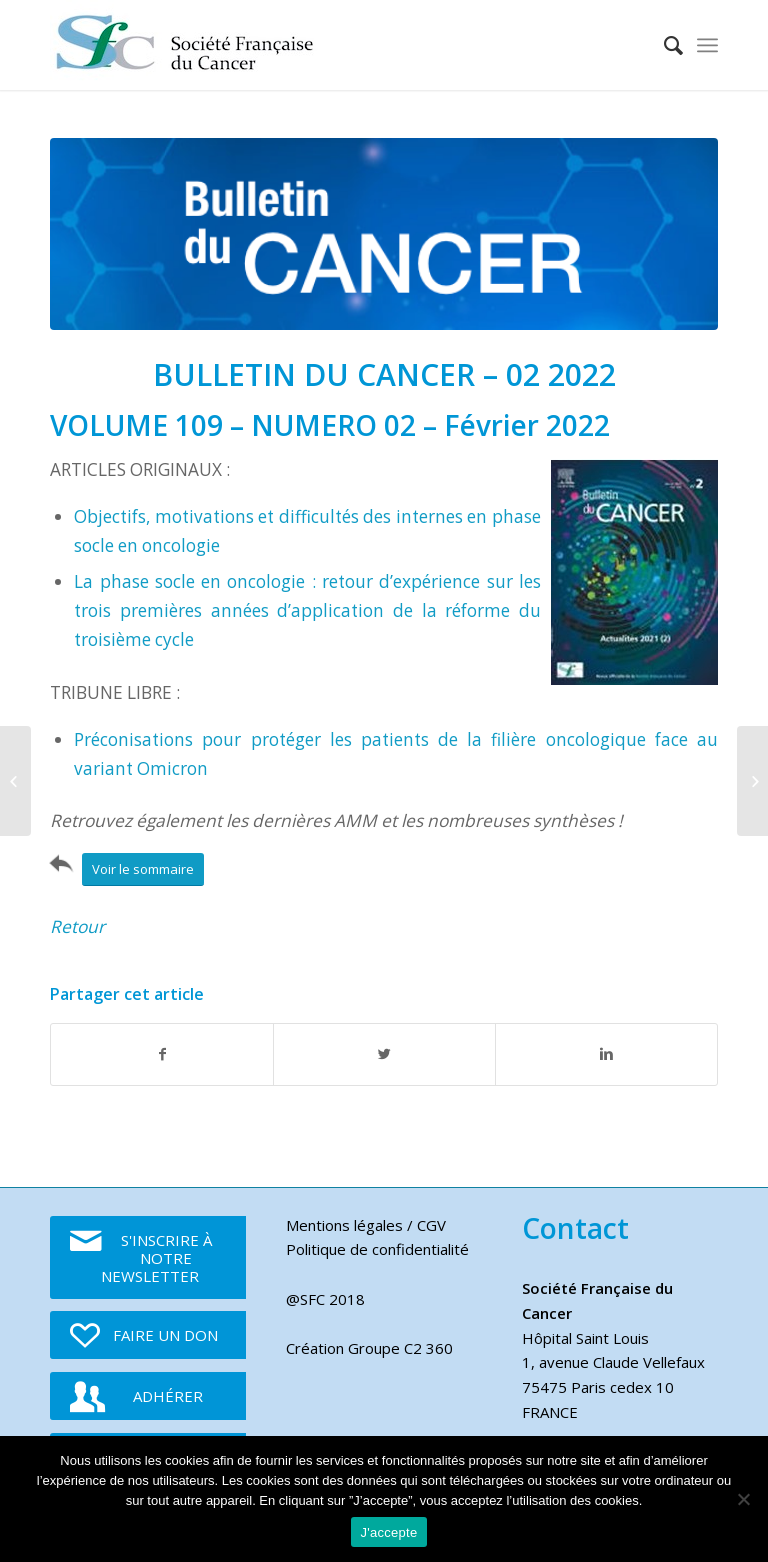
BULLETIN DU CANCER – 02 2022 (384, 374)
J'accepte (389, 1532)
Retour (77, 926)
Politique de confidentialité (377, 1249)
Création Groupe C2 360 (369, 1348)
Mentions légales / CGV (366, 1225)
